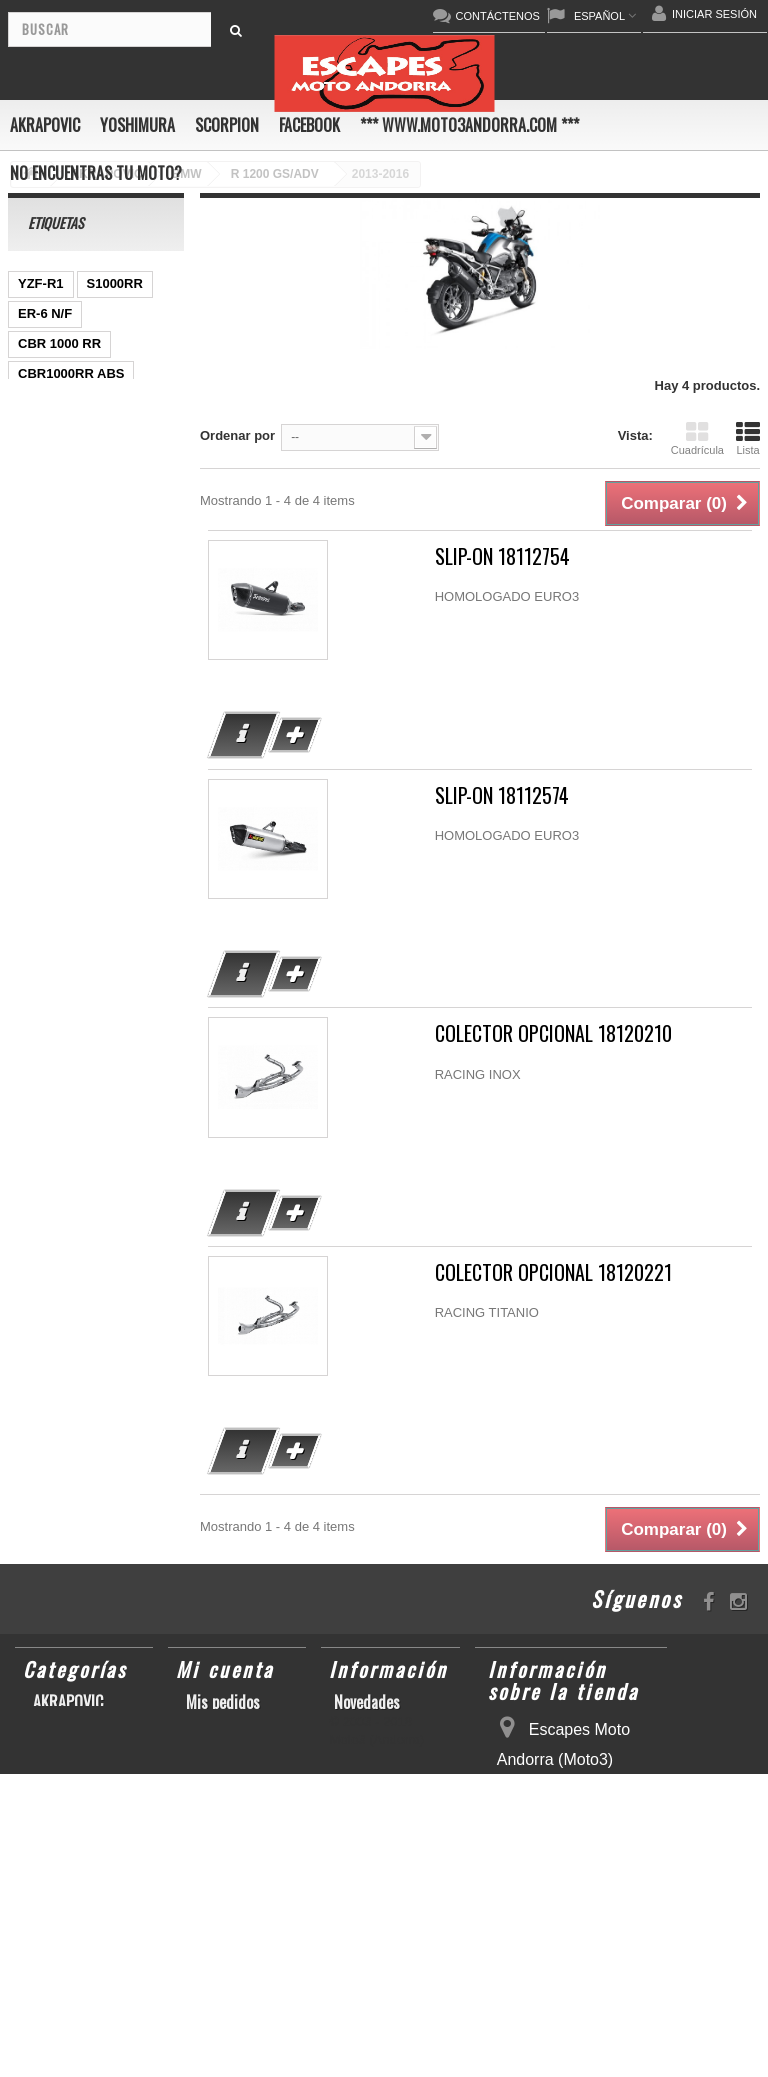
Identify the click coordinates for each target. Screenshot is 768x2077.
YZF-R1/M (48, 763)
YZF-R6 (130, 883)
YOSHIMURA (137, 125)
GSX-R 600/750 (64, 433)
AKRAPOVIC (45, 125)
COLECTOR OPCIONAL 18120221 (553, 1272)
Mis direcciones (234, 1724)
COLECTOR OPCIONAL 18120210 (553, 1033)
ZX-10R (133, 673)
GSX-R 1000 (55, 703)
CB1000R (99, 493)
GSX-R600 (49, 643)
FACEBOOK (309, 125)
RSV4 (35, 853)
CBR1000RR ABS (71, 373)
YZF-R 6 (42, 613)
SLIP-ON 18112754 (502, 556)
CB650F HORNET (71, 583)
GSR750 (43, 403)
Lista (748, 438)
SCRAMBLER (116, 853)
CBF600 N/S (55, 463)
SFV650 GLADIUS (72, 733)
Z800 (33, 493)
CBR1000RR (56, 793)
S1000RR (115, 283)
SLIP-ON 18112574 (502, 795)
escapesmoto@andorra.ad (578, 2044)
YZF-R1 (41, 283)
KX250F (114, 613)
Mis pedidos (223, 1702)
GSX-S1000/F (58, 823)
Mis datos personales (219, 1756)
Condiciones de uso (392, 1746)
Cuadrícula (697, 438)
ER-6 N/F (45, 313)
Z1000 (133, 463)
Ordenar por (237, 435)
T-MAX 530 (51, 883)
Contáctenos (372, 1724)
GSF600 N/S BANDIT (81, 553)
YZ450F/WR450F (68, 523)
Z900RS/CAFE (61, 913)
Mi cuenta (225, 1669)
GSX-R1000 (53, 673)
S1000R (145, 823)
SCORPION (227, 125)
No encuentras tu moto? (96, 173)
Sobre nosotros (380, 1768)
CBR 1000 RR (59, 343)
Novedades (367, 1702)
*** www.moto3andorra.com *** (469, 125)
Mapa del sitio (377, 1790)
